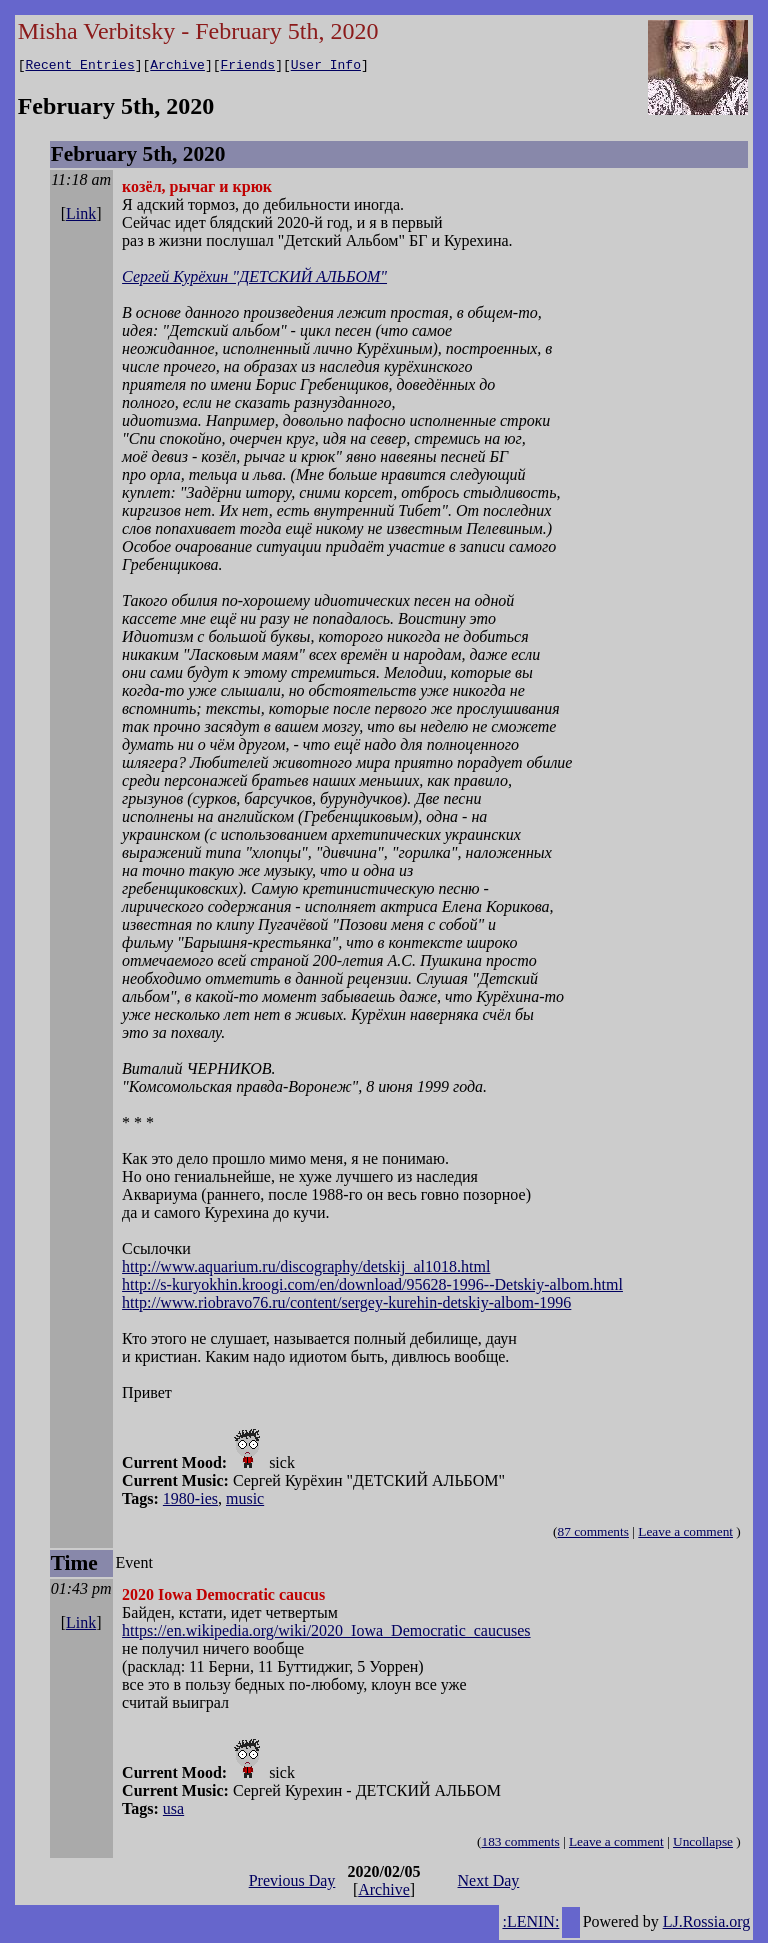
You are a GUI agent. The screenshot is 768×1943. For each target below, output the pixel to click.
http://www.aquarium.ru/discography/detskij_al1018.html (306, 1269)
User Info (326, 67)
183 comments (521, 1844)
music (245, 1501)
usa (173, 1811)
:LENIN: (530, 1924)
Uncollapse (703, 1844)
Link (81, 216)
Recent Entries (79, 67)
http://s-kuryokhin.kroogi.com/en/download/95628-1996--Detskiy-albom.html (372, 1287)
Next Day (489, 1883)
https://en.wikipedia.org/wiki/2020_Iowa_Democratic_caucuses (326, 1633)
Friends (248, 67)
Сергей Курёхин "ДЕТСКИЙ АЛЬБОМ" (254, 279)
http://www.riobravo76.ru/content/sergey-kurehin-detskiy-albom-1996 (346, 1305)
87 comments (592, 1534)
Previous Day (292, 1883)
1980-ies (190, 1501)
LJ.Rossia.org (707, 1924)
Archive (177, 67)
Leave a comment (685, 1534)
